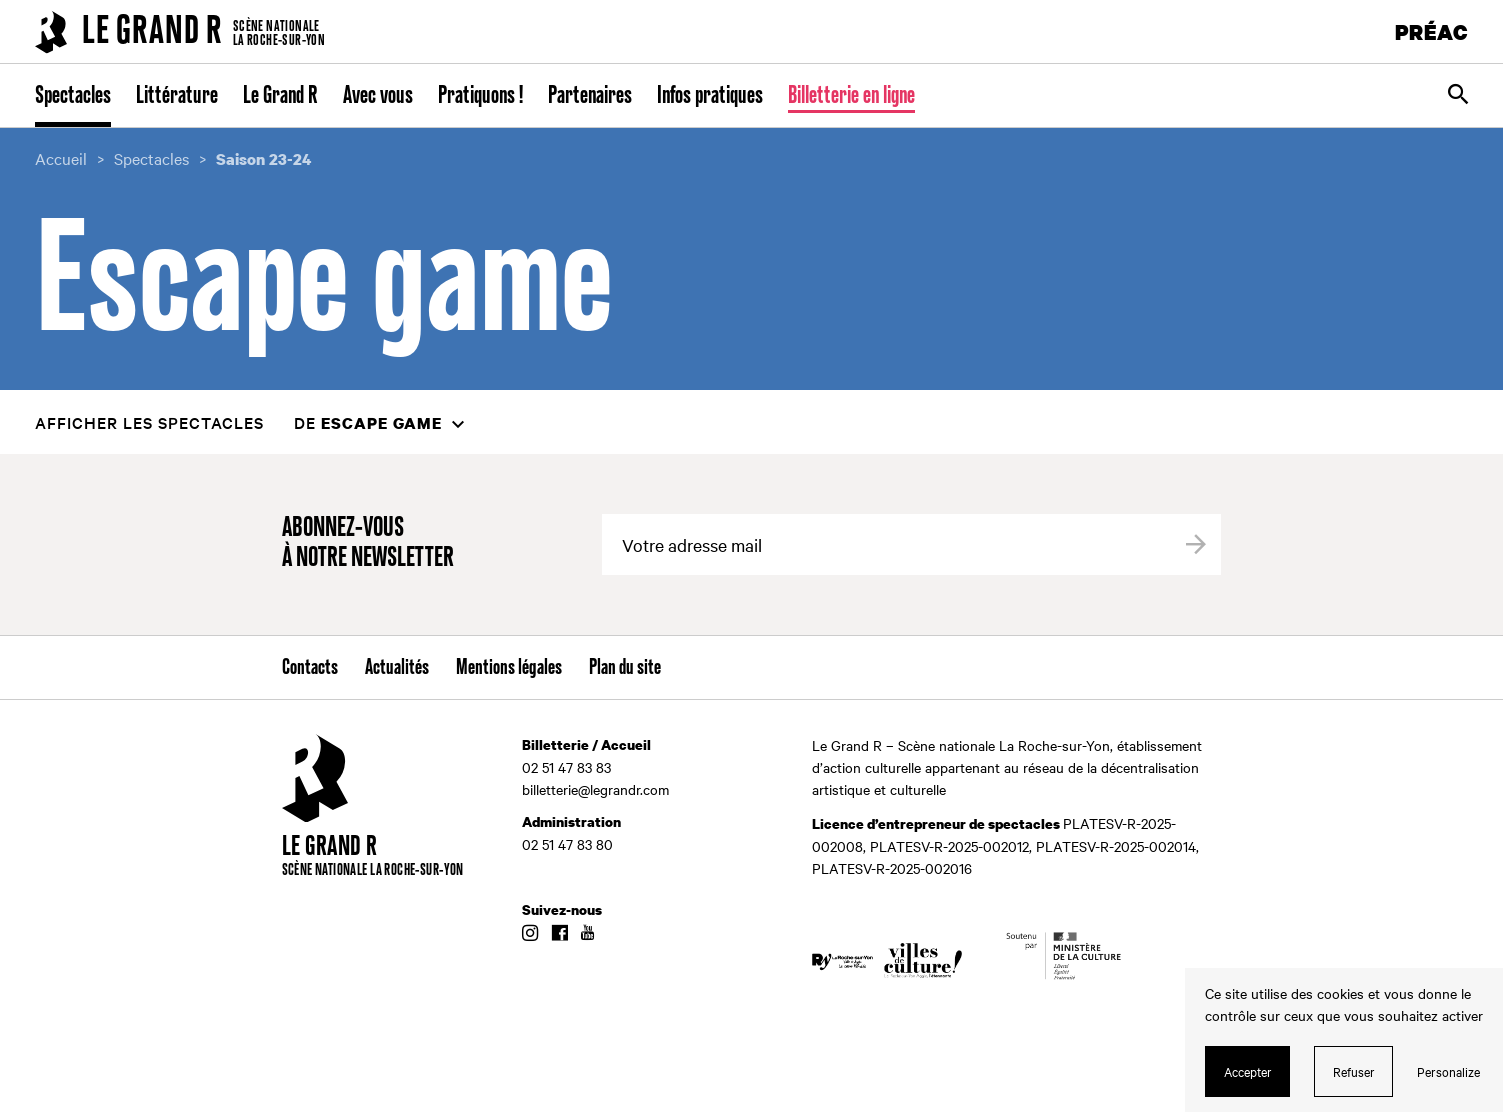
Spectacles (73, 96)
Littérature (177, 96)
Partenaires (590, 96)
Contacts (310, 668)
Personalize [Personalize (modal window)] (1448, 1071)
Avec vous (378, 96)
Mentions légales (509, 668)
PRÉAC (1432, 31)
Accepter (1248, 1071)
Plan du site (625, 668)
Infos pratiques (710, 96)
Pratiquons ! (480, 96)
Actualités (397, 668)
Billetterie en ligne (851, 96)
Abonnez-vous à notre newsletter (368, 543)
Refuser (1354, 1071)
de (368, 422)
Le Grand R (280, 96)
